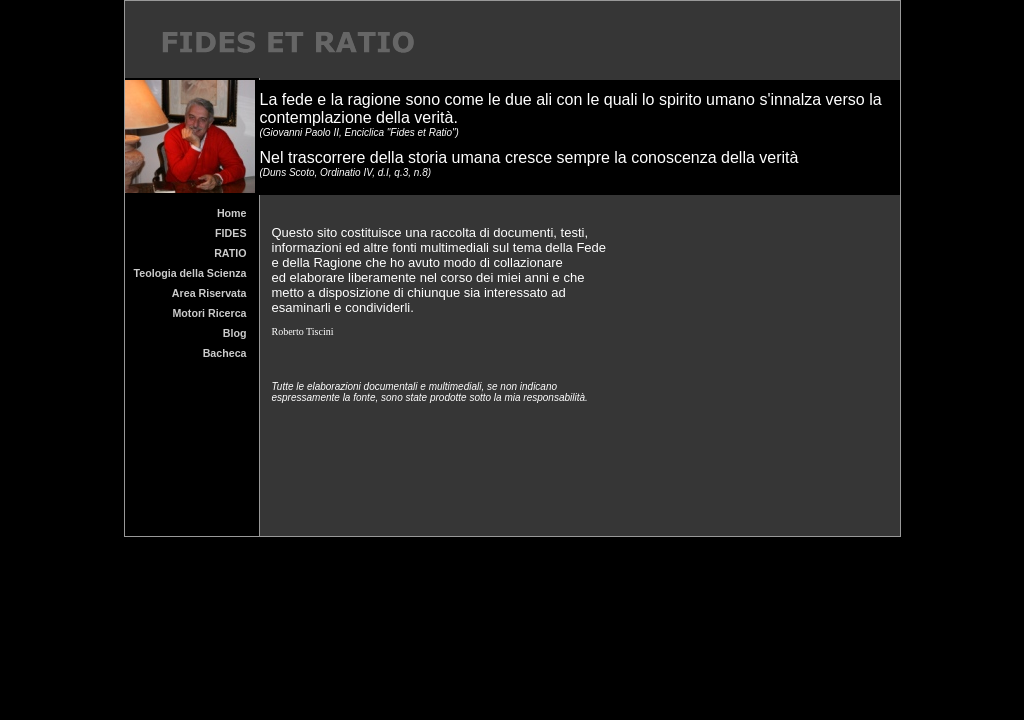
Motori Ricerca (209, 313)
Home (232, 213)
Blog (235, 333)
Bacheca (225, 353)
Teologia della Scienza (190, 273)
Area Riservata (209, 293)
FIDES (230, 233)
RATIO (230, 253)
